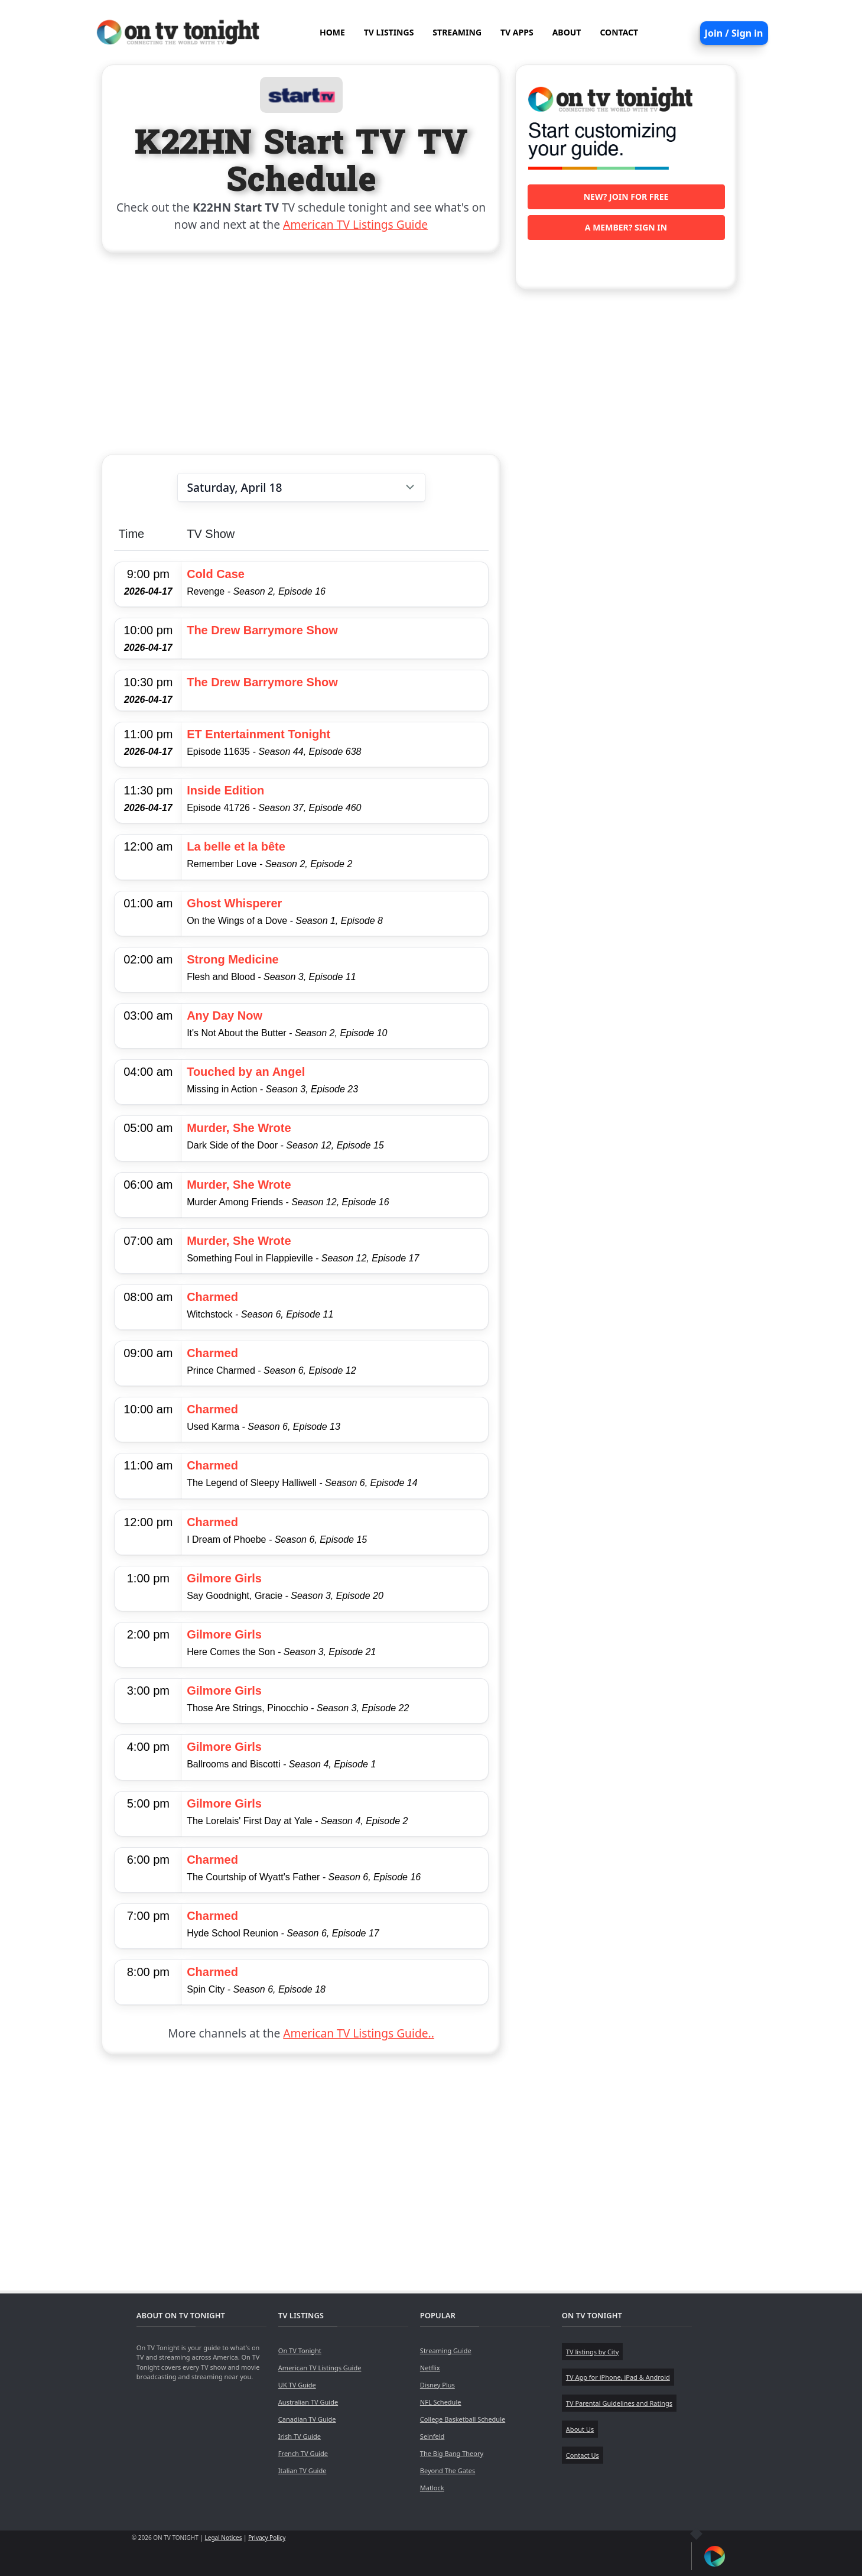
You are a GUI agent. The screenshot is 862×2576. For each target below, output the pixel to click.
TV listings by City (592, 2351)
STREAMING (457, 32)
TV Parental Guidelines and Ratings (619, 2403)
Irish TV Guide (299, 2436)
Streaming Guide (445, 2350)
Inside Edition (225, 790)
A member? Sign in (626, 227)
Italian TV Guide (302, 2470)
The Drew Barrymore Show (262, 630)
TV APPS (517, 32)
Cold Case (216, 573)
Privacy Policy (266, 2537)
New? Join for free (626, 196)
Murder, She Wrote (239, 1127)
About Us (580, 2429)
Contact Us (582, 2455)
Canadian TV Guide (307, 2419)
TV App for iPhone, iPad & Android (618, 2377)
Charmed (212, 1296)
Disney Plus (437, 2384)
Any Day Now (224, 1015)
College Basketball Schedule (462, 2419)
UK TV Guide (297, 2384)
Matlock (432, 2487)
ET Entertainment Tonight (258, 734)
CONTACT (619, 32)
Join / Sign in (734, 33)
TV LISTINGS (389, 32)
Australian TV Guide (308, 2401)
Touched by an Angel (246, 1071)
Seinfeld (432, 2436)
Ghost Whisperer (234, 903)
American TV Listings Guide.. (358, 2033)
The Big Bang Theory (451, 2453)
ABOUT (566, 32)
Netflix (430, 2367)
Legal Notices (223, 2537)
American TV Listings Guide (355, 224)
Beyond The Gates (447, 2470)
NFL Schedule (440, 2401)
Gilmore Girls (224, 1578)
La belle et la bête (236, 846)
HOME (332, 32)
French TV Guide (303, 2453)
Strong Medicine (233, 959)
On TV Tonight (299, 2350)
